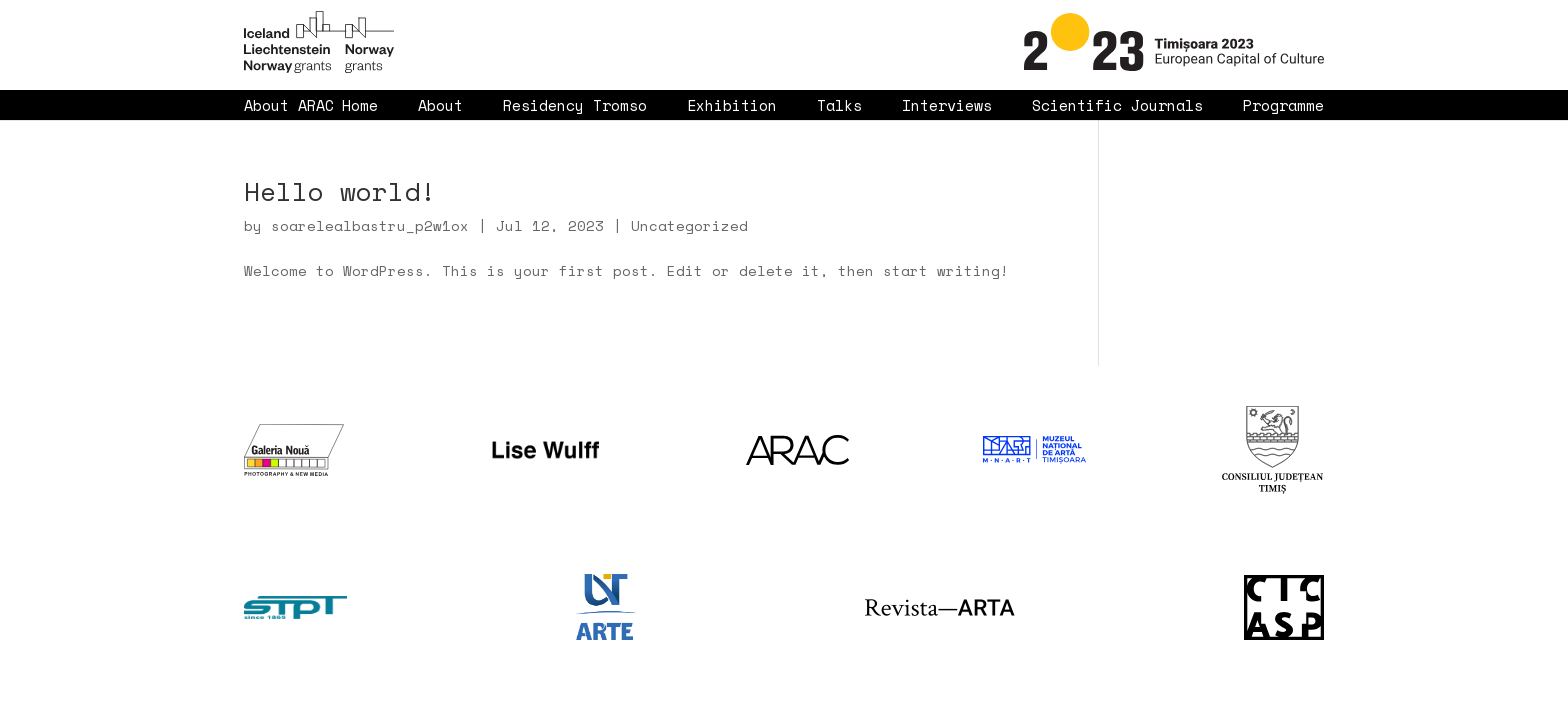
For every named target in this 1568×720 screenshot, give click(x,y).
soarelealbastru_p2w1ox (370, 225)
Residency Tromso (575, 105)
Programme (1283, 105)
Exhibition (732, 105)
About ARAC (289, 105)
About (440, 105)
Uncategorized (689, 225)
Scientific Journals (1117, 105)
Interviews (947, 105)
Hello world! (340, 191)
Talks (839, 105)
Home (360, 105)
